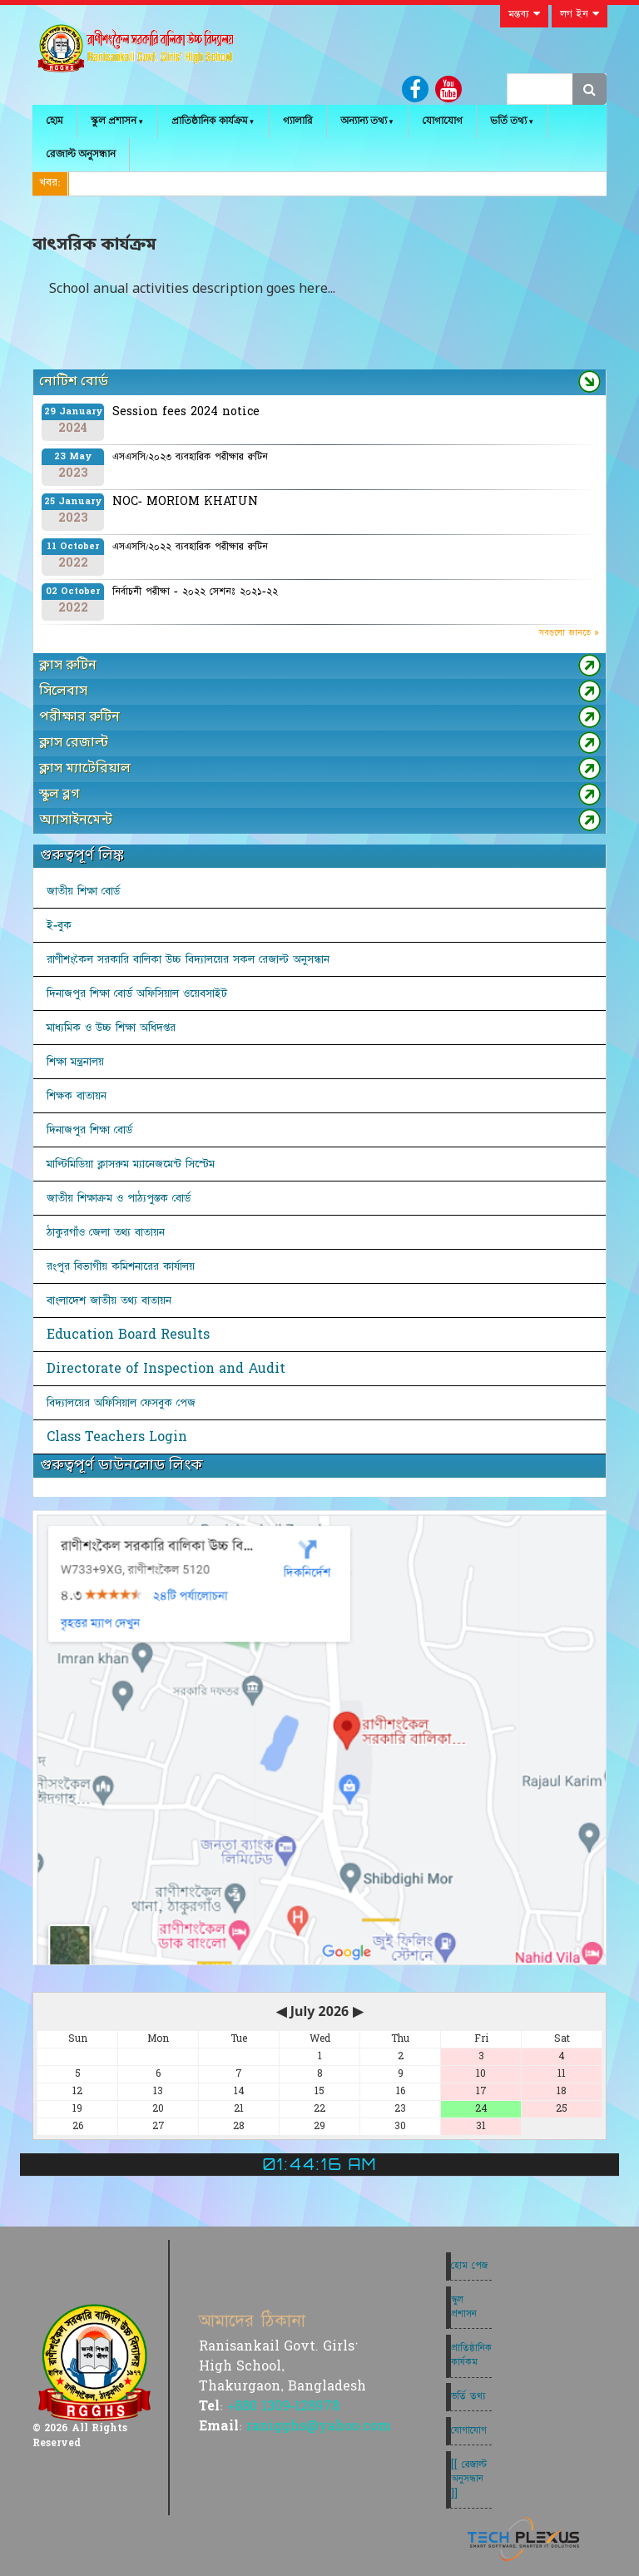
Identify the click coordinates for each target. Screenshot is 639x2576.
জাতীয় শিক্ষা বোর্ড (83, 891)
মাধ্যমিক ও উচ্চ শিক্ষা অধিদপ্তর (111, 1027)
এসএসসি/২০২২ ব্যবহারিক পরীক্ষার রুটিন (190, 546)
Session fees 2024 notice (186, 412)
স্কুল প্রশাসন (113, 120)
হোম (54, 120)
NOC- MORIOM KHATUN (185, 501)
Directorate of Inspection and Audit (166, 1368)
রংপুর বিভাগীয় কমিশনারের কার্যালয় (121, 1266)
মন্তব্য (524, 14)
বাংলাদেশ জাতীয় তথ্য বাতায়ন (109, 1300)
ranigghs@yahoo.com (318, 2426)
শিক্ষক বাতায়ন (76, 1095)
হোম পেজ (469, 2265)
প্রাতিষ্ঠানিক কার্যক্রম (209, 120)
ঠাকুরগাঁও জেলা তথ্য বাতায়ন (106, 1232)
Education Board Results (128, 1334)
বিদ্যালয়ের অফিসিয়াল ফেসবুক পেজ (121, 1402)
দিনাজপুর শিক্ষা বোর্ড (89, 1129)
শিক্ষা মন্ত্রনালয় (75, 1061)
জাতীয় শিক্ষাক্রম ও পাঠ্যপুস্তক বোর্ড (119, 1198)
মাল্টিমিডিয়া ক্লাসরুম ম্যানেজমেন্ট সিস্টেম (131, 1164)
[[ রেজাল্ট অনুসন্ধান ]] (469, 2478)
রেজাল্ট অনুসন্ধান (81, 154)
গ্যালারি (298, 120)
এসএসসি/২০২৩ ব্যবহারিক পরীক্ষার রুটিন (190, 456)
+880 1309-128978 (283, 2406)
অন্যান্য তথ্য (363, 120)
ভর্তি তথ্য (508, 120)
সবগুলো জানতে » (569, 632)
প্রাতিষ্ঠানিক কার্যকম (471, 2355)
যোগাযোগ (442, 120)
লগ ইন (579, 14)
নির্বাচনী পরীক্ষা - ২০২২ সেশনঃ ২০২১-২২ (195, 591)
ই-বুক (59, 925)
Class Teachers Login (117, 1436)
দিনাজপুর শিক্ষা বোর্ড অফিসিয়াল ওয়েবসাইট (137, 993)
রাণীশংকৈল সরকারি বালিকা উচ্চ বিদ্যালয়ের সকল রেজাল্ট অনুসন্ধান (188, 959)
